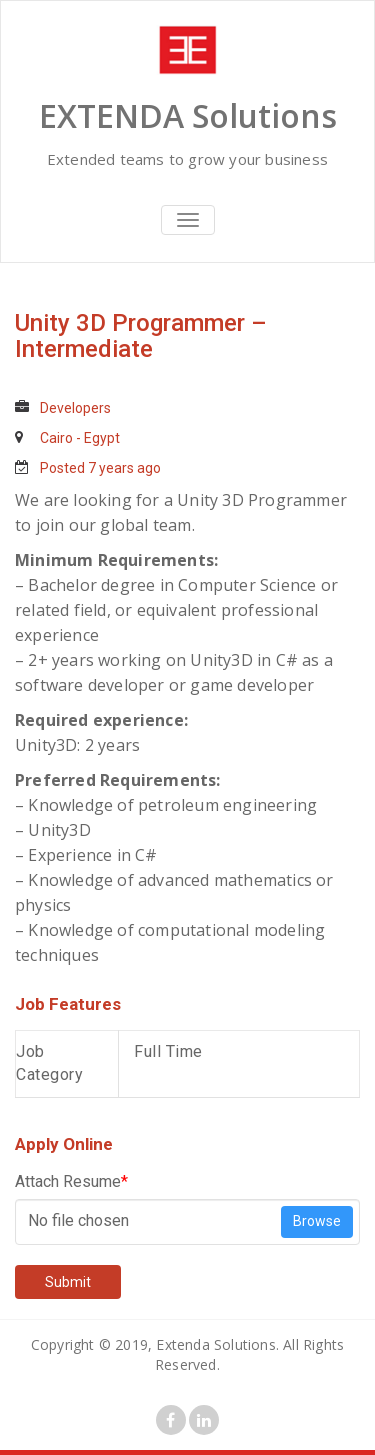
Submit (68, 1282)
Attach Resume (71, 1181)
